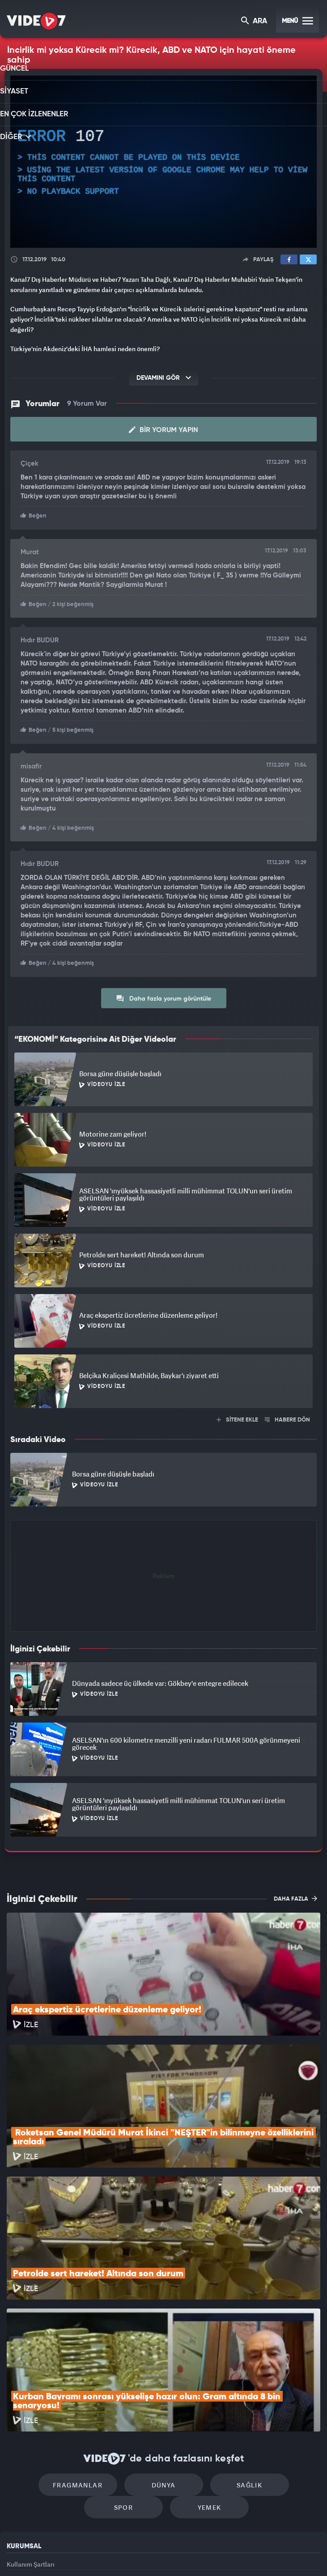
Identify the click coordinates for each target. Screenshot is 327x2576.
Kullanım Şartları (31, 2443)
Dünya (125, 2360)
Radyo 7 (91, 2554)
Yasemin (262, 2554)
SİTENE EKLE (237, 1416)
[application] (163, 162)
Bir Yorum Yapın (163, 428)
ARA (254, 21)
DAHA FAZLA (295, 1894)
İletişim (17, 2484)
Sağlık (201, 2360)
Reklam (18, 2463)
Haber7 (208, 2554)
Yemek (166, 2387)
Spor (278, 2360)
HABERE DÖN (287, 1416)
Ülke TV (159, 2554)
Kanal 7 (54, 2554)
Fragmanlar (49, 2360)
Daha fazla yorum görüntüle (163, 994)
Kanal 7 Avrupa (126, 2554)
